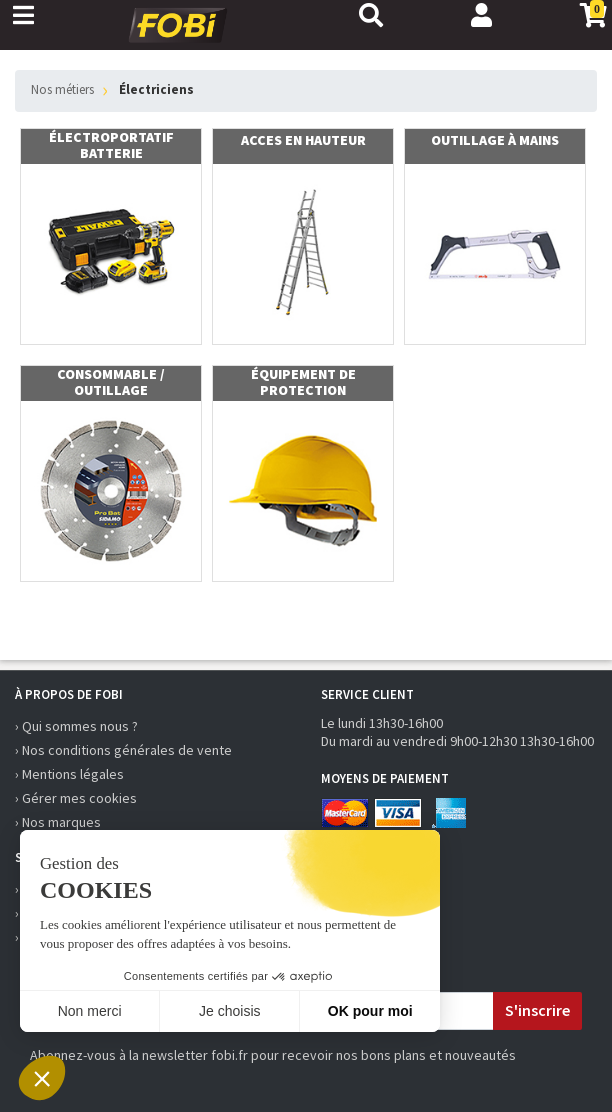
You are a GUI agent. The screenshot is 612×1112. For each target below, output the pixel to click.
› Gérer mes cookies (76, 798)
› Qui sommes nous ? (76, 726)
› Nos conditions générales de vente (123, 750)
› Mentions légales (69, 774)
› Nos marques (58, 822)
